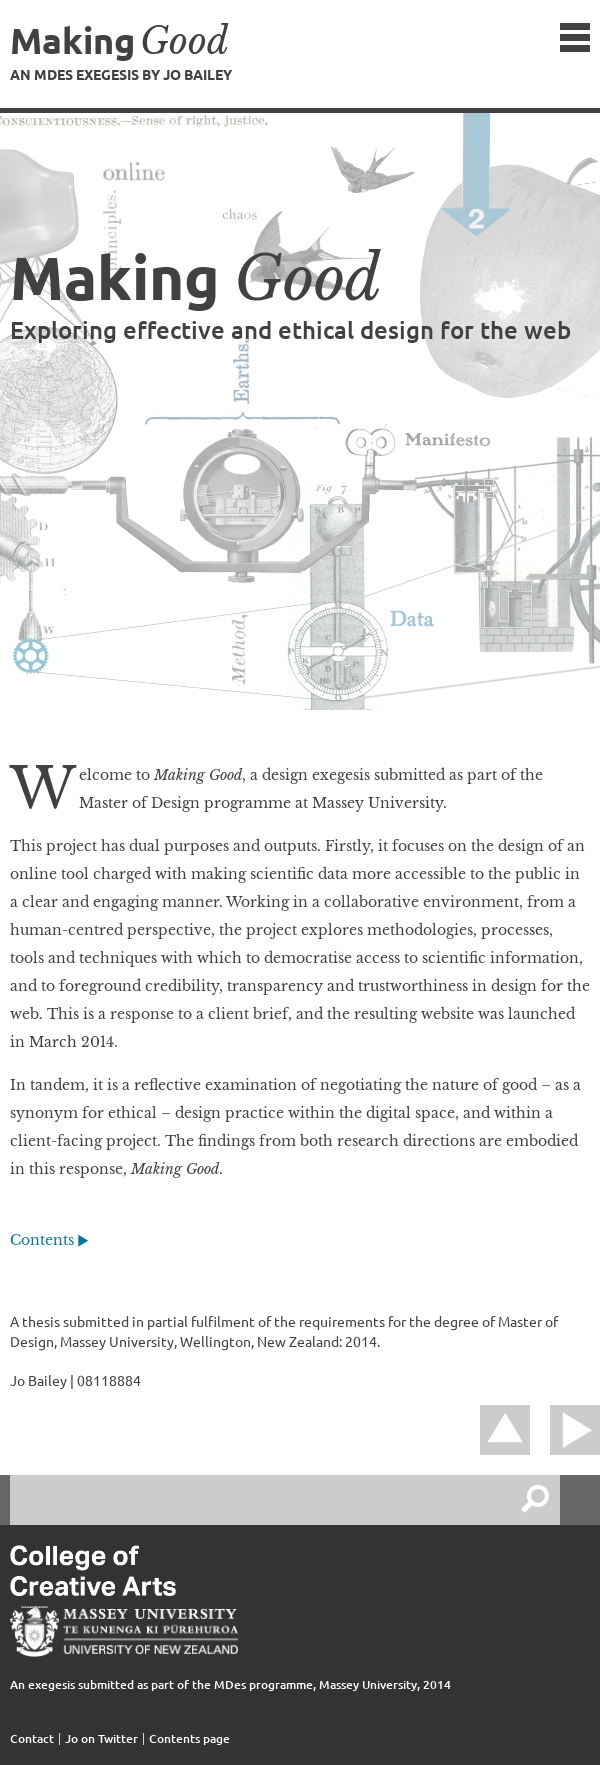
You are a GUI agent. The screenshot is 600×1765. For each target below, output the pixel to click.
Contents (42, 1240)
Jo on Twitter (101, 1738)
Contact (32, 1738)
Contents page (189, 1738)
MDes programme (263, 1684)
